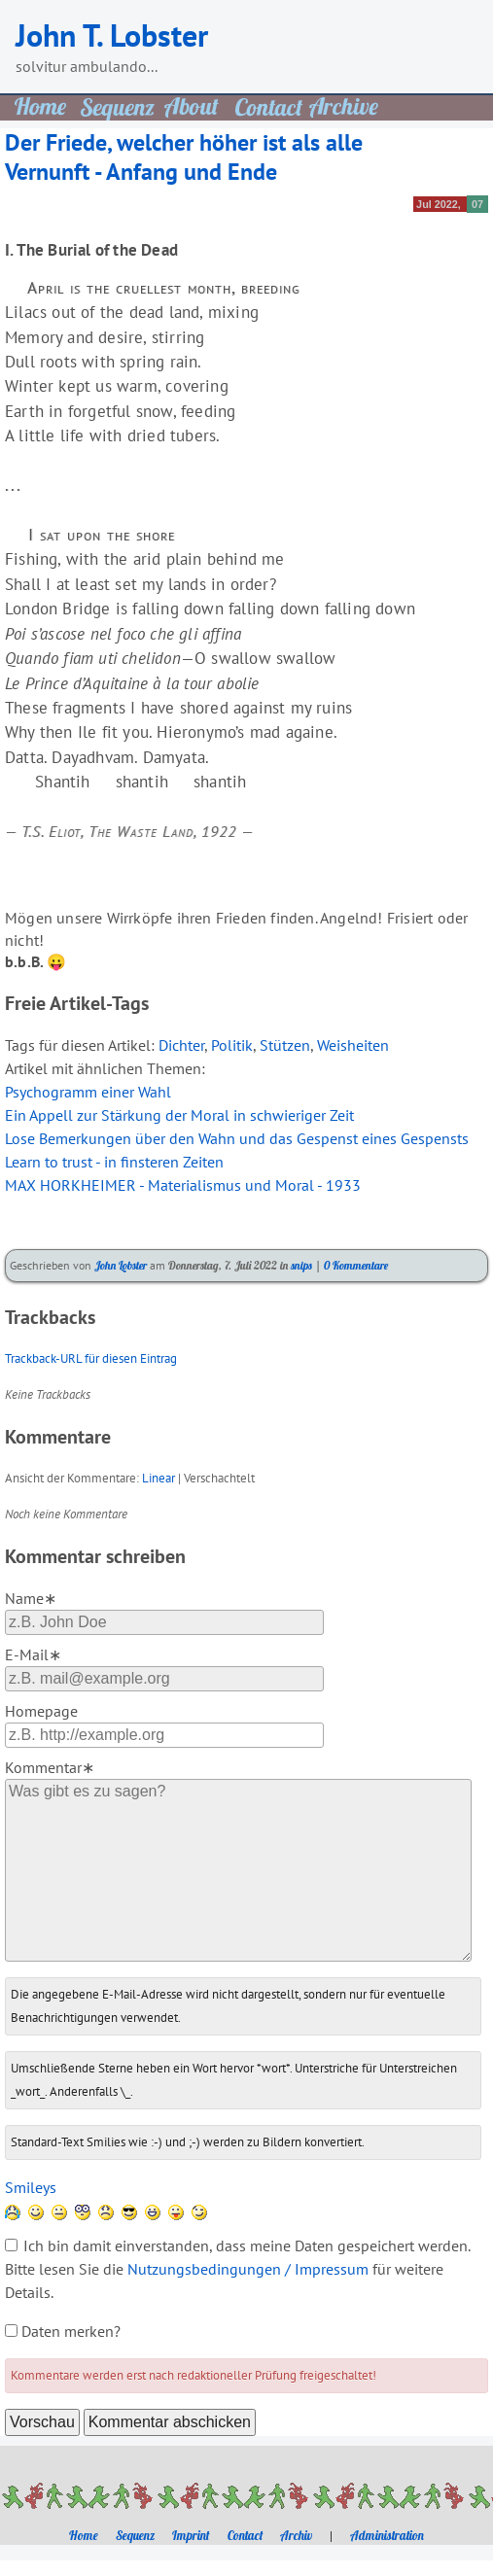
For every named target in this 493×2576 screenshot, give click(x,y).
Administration (387, 2535)
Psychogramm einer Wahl (88, 1091)
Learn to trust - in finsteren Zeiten (114, 1161)
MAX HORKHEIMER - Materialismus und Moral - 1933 (183, 1185)
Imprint (191, 2535)
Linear (158, 1478)
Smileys (30, 2187)
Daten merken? (71, 2331)
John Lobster (120, 1265)
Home (83, 2535)
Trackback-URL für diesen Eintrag (91, 1358)
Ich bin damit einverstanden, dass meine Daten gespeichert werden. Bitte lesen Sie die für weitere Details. (237, 2269)
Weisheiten (353, 1045)
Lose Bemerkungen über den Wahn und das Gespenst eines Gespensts (237, 1138)
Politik (232, 1045)
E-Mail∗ (33, 1654)
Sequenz (135, 2535)
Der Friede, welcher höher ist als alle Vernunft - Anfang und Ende (184, 157)
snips (301, 1265)
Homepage (41, 1711)
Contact (246, 2535)
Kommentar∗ (49, 1767)
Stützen (285, 1045)
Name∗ (30, 1598)
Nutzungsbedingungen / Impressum (248, 2269)
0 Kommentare (356, 1265)
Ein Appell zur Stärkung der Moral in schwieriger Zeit (179, 1115)
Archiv (296, 2535)
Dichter (181, 1045)
